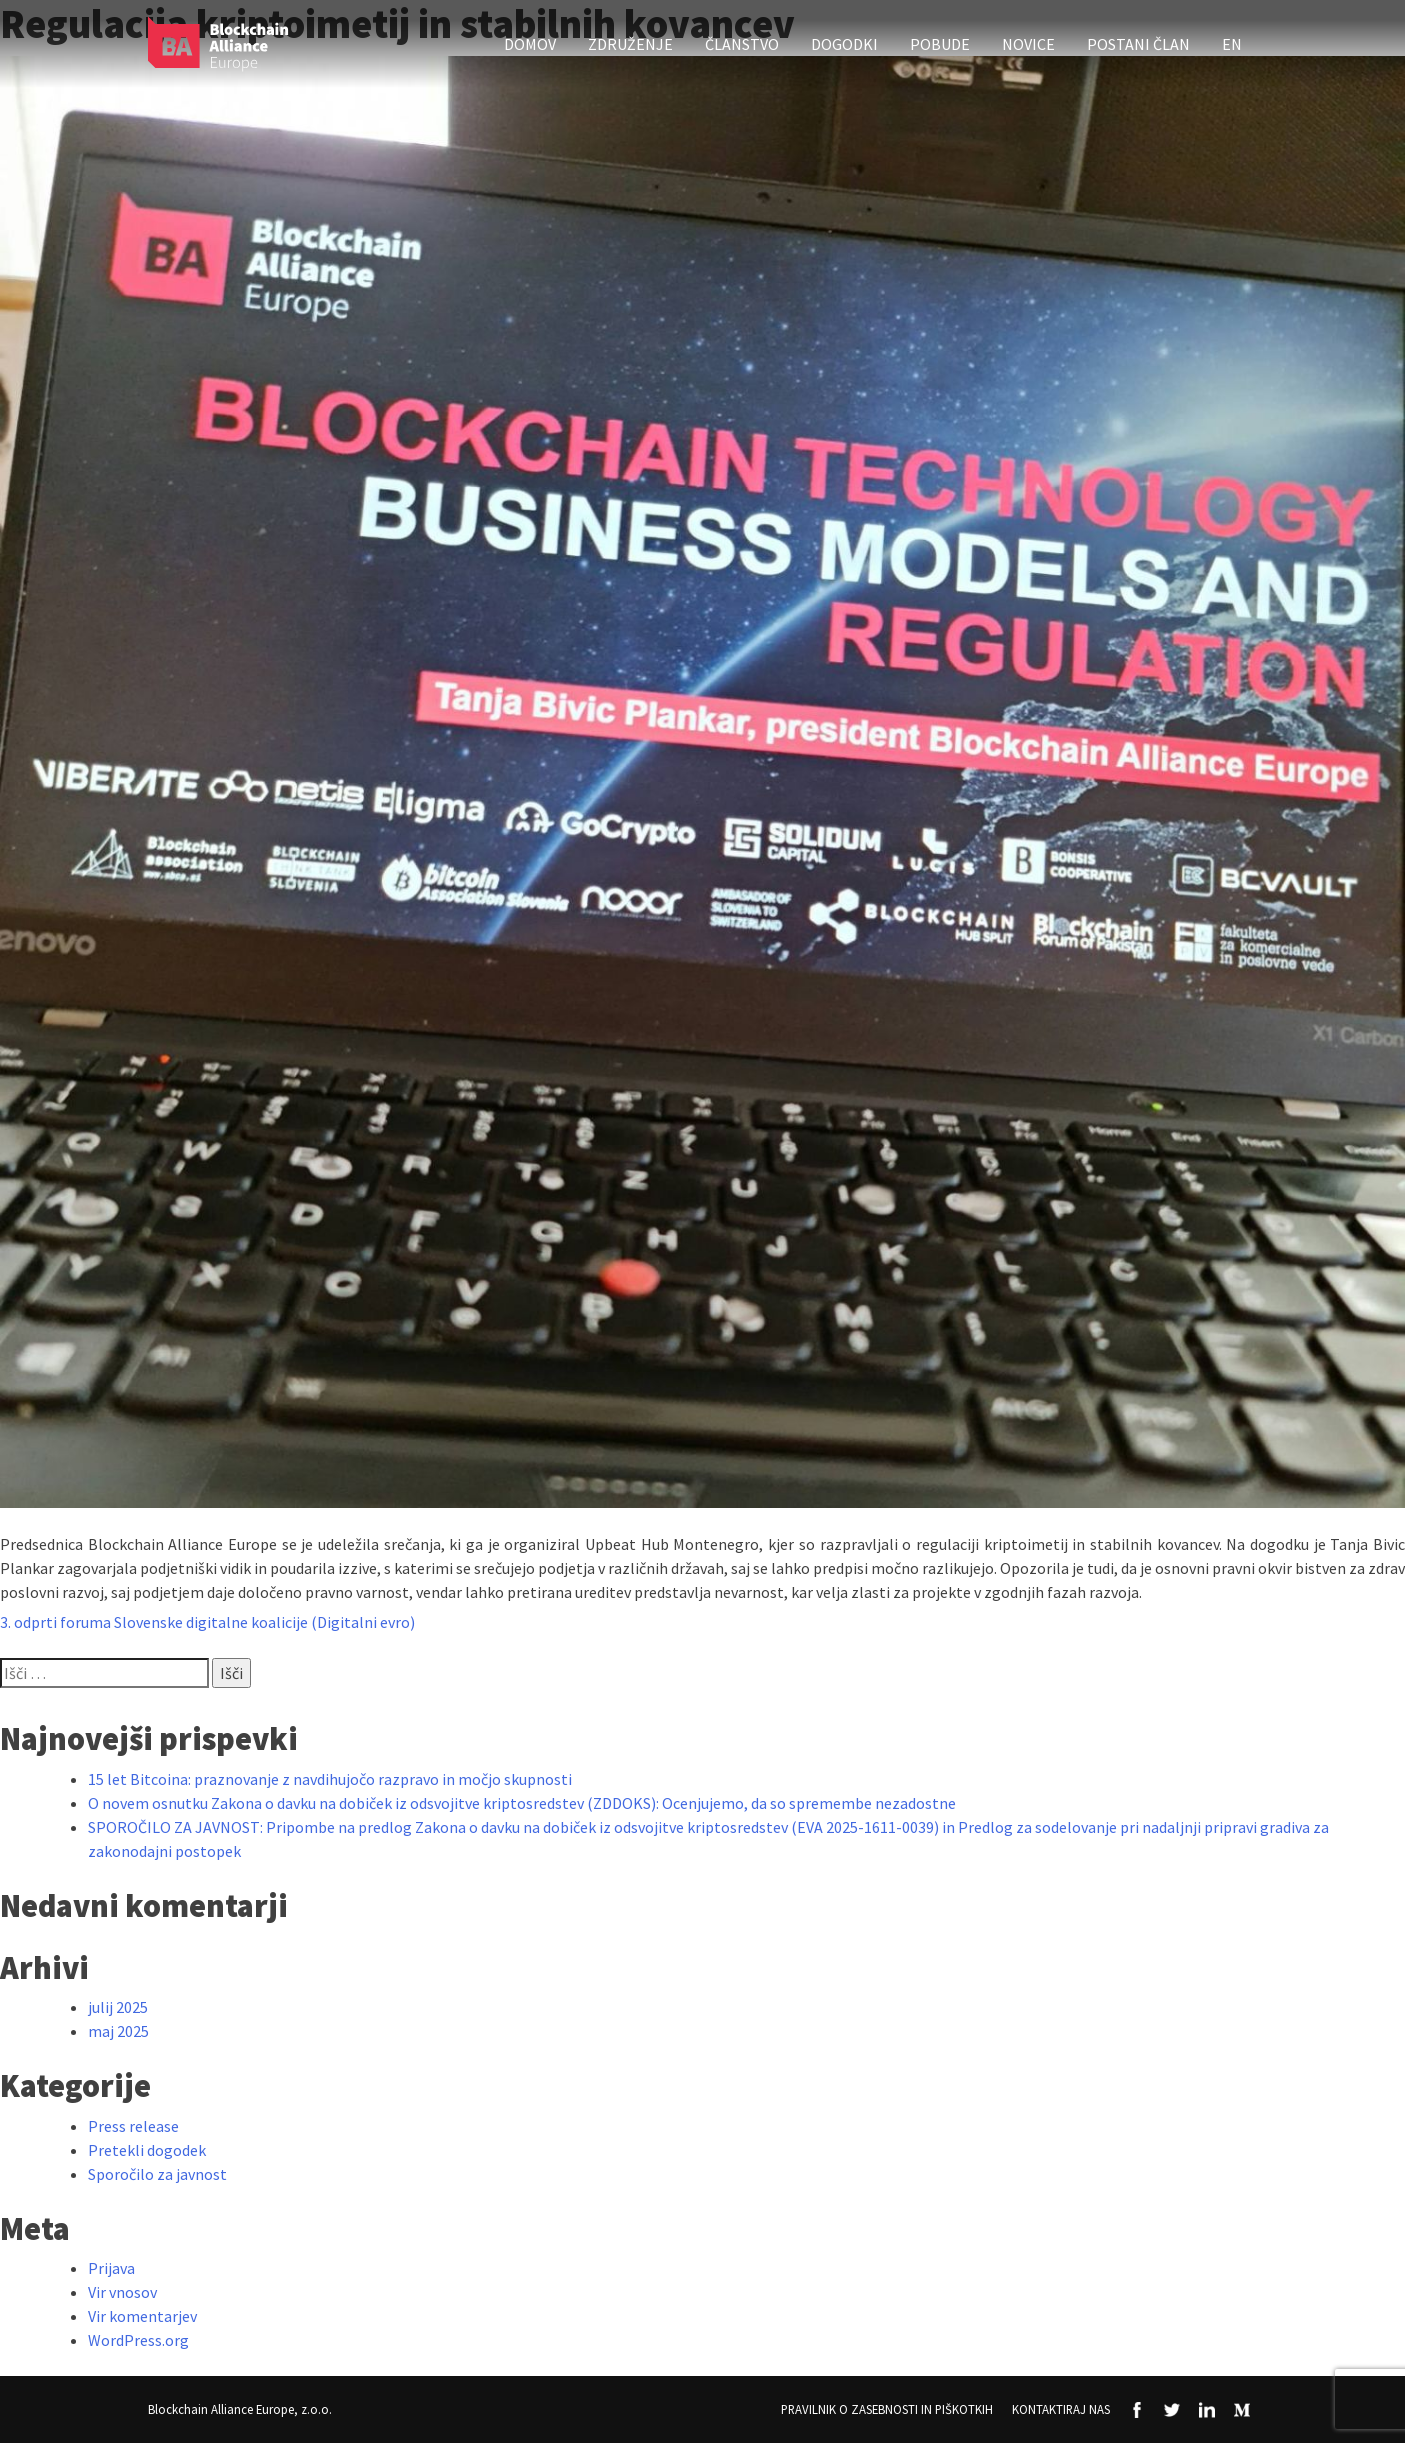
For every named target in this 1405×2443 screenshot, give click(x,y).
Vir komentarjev (142, 2316)
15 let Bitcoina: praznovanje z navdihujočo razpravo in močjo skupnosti (330, 1779)
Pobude (940, 44)
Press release (133, 2126)
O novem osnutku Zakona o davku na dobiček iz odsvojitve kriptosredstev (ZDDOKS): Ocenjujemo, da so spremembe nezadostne (522, 1803)
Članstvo (742, 44)
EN (1232, 44)
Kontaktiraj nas (1061, 2409)
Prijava (111, 2268)
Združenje (630, 44)
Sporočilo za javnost (157, 2174)
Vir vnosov (122, 2292)
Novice (1028, 44)
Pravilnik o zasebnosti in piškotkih (887, 2409)
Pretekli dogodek (147, 2150)
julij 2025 (118, 2007)
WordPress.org (138, 2340)
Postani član (1138, 44)
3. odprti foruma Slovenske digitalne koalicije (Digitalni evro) (207, 1622)
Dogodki (844, 44)
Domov (530, 44)
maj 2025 (118, 2031)
